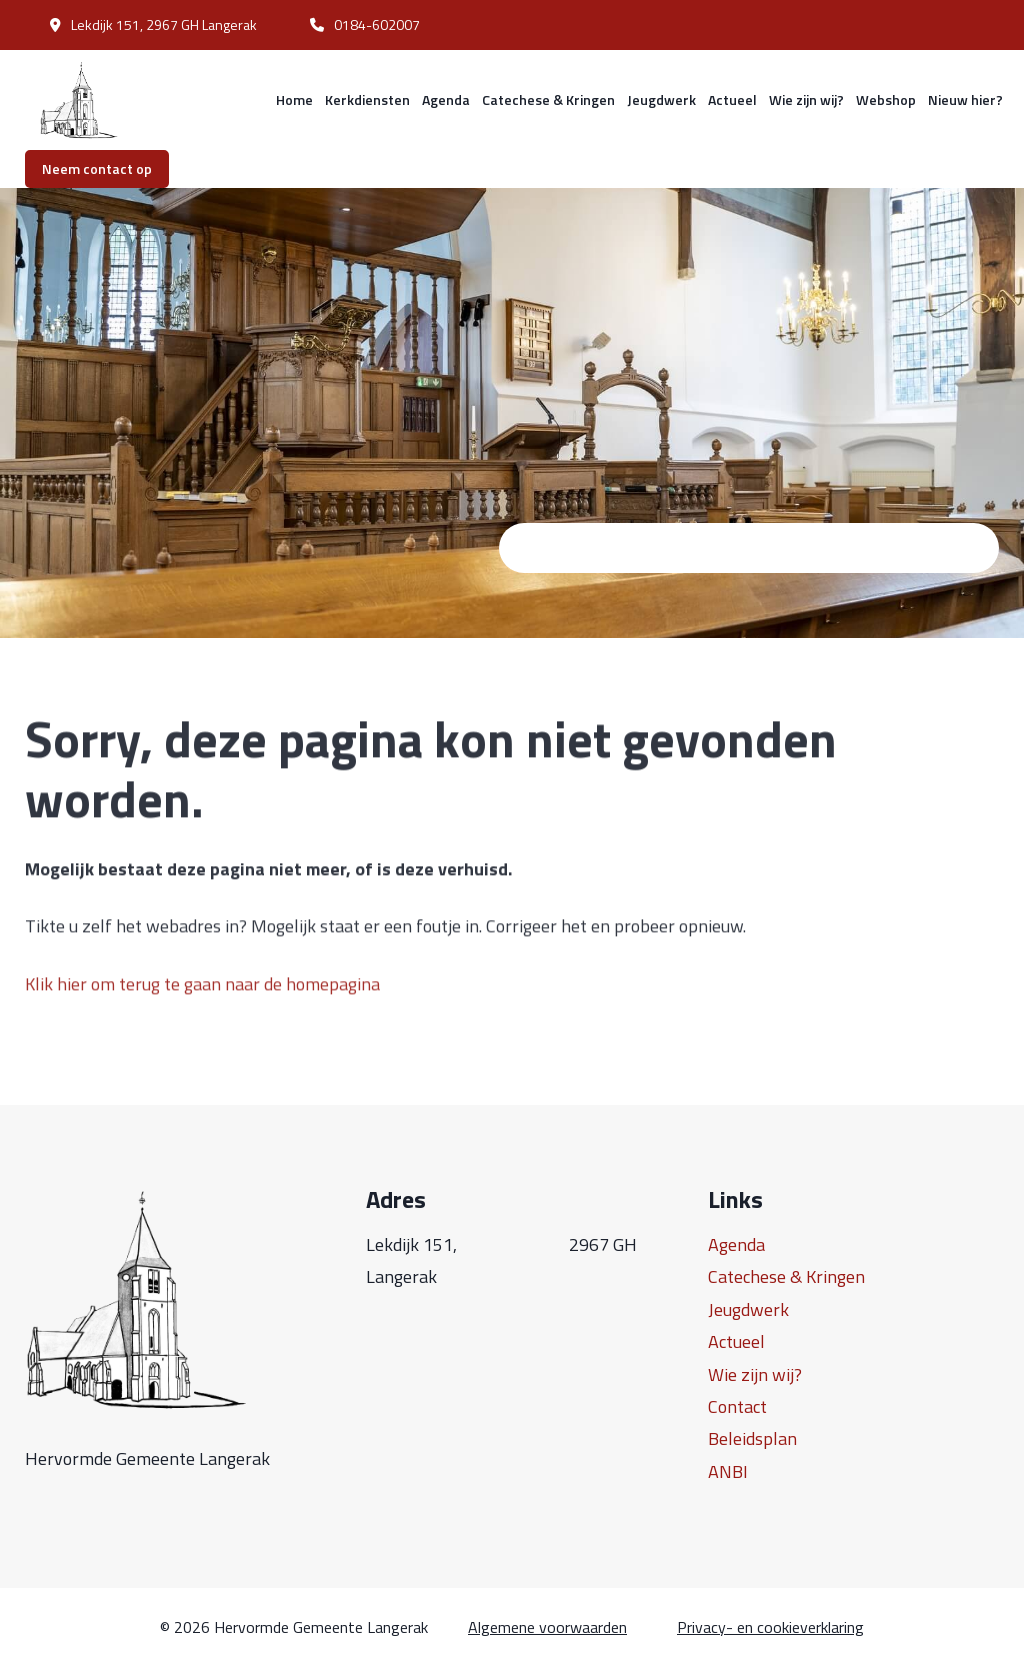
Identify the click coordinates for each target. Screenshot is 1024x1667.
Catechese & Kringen (548, 99)
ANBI (728, 1471)
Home (294, 99)
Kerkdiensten (367, 99)
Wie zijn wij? (806, 99)
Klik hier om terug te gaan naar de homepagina (202, 1000)
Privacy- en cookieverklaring (770, 1627)
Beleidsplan (752, 1438)
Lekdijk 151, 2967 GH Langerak (153, 24)
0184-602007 (365, 24)
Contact (737, 1406)
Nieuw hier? (965, 99)
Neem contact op (97, 168)
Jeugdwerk (661, 99)
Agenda (446, 99)
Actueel (732, 99)
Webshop (886, 99)
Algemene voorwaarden (547, 1627)
